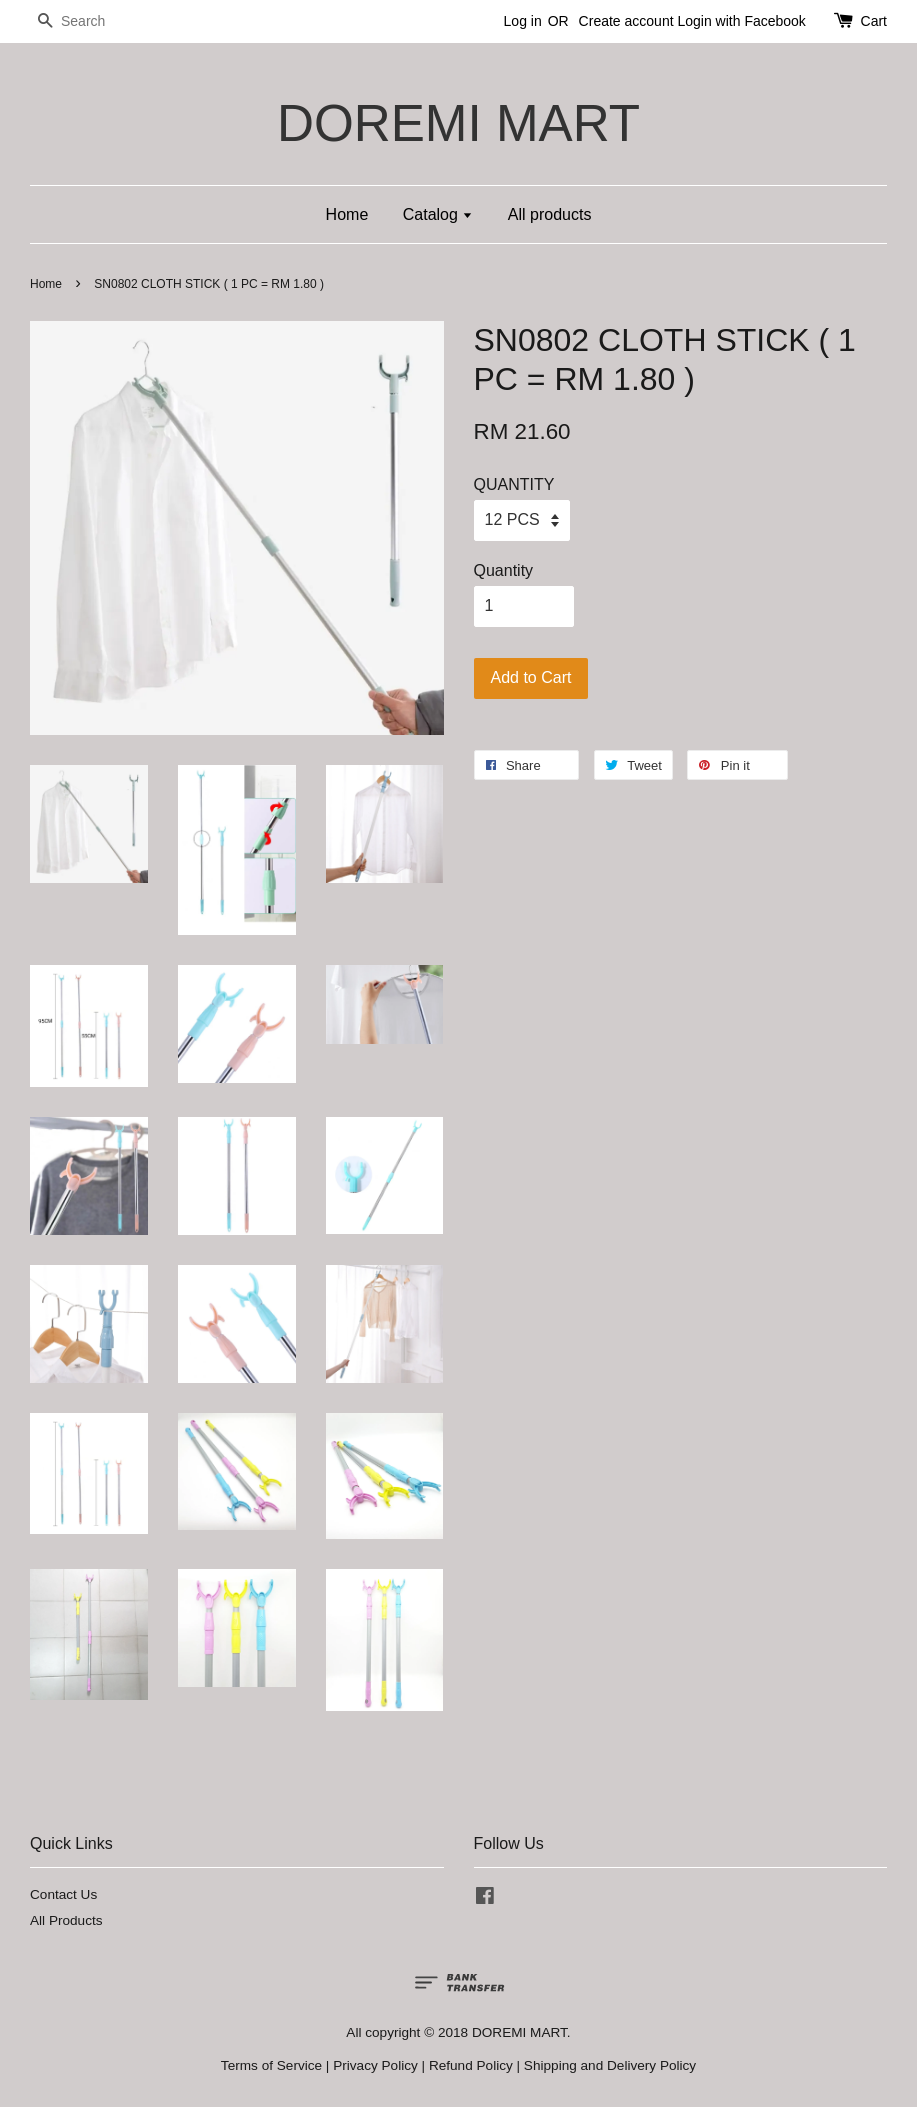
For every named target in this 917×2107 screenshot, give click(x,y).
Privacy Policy (375, 2065)
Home (347, 214)
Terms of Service (271, 2065)
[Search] (90, 21)
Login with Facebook (741, 21)
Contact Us (63, 1894)
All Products (66, 1920)
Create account (626, 21)
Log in (523, 21)
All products (550, 214)
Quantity (504, 570)
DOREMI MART (458, 123)
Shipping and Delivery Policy (610, 2065)
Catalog (438, 214)
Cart (874, 21)
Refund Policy (471, 2065)
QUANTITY (514, 484)
